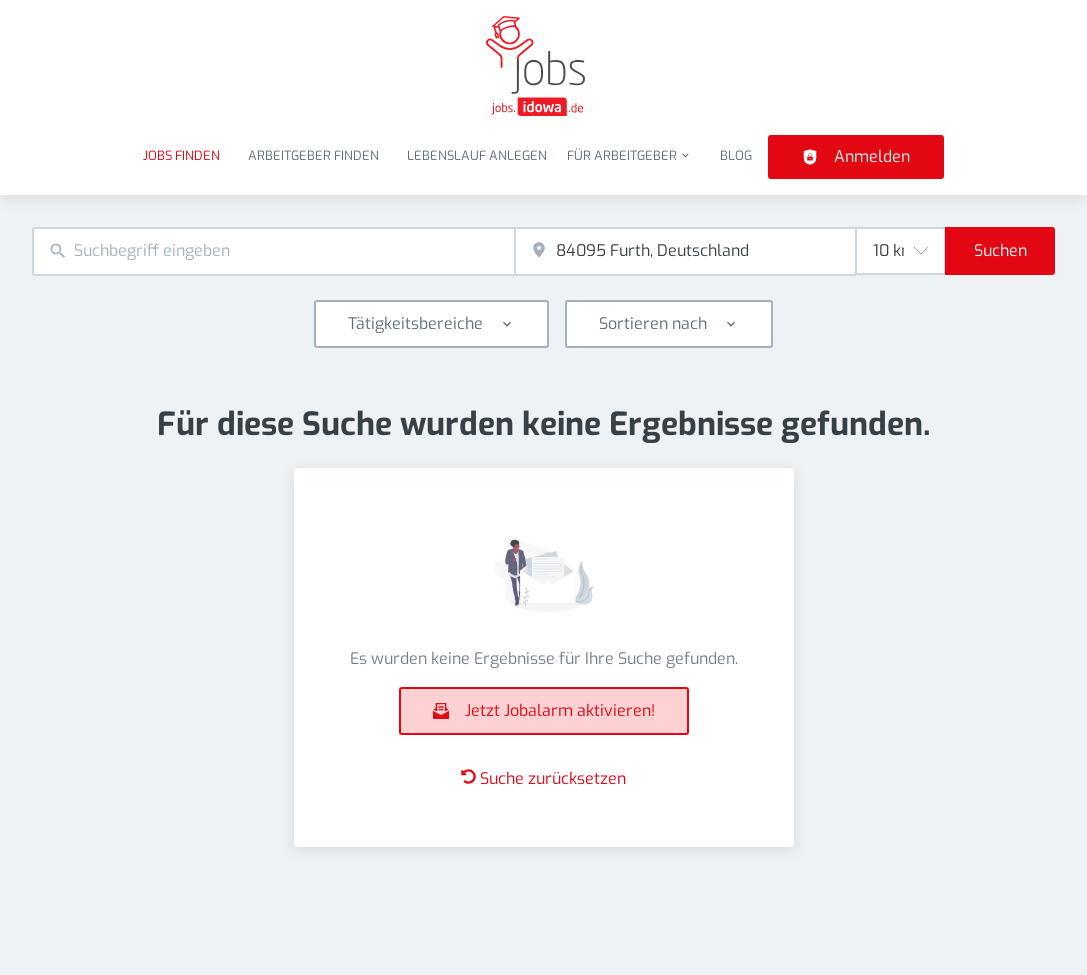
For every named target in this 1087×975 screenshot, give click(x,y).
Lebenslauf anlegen (477, 155)
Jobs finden (181, 155)
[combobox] (273, 251)
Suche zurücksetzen (543, 778)
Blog (736, 155)
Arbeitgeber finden (313, 155)
